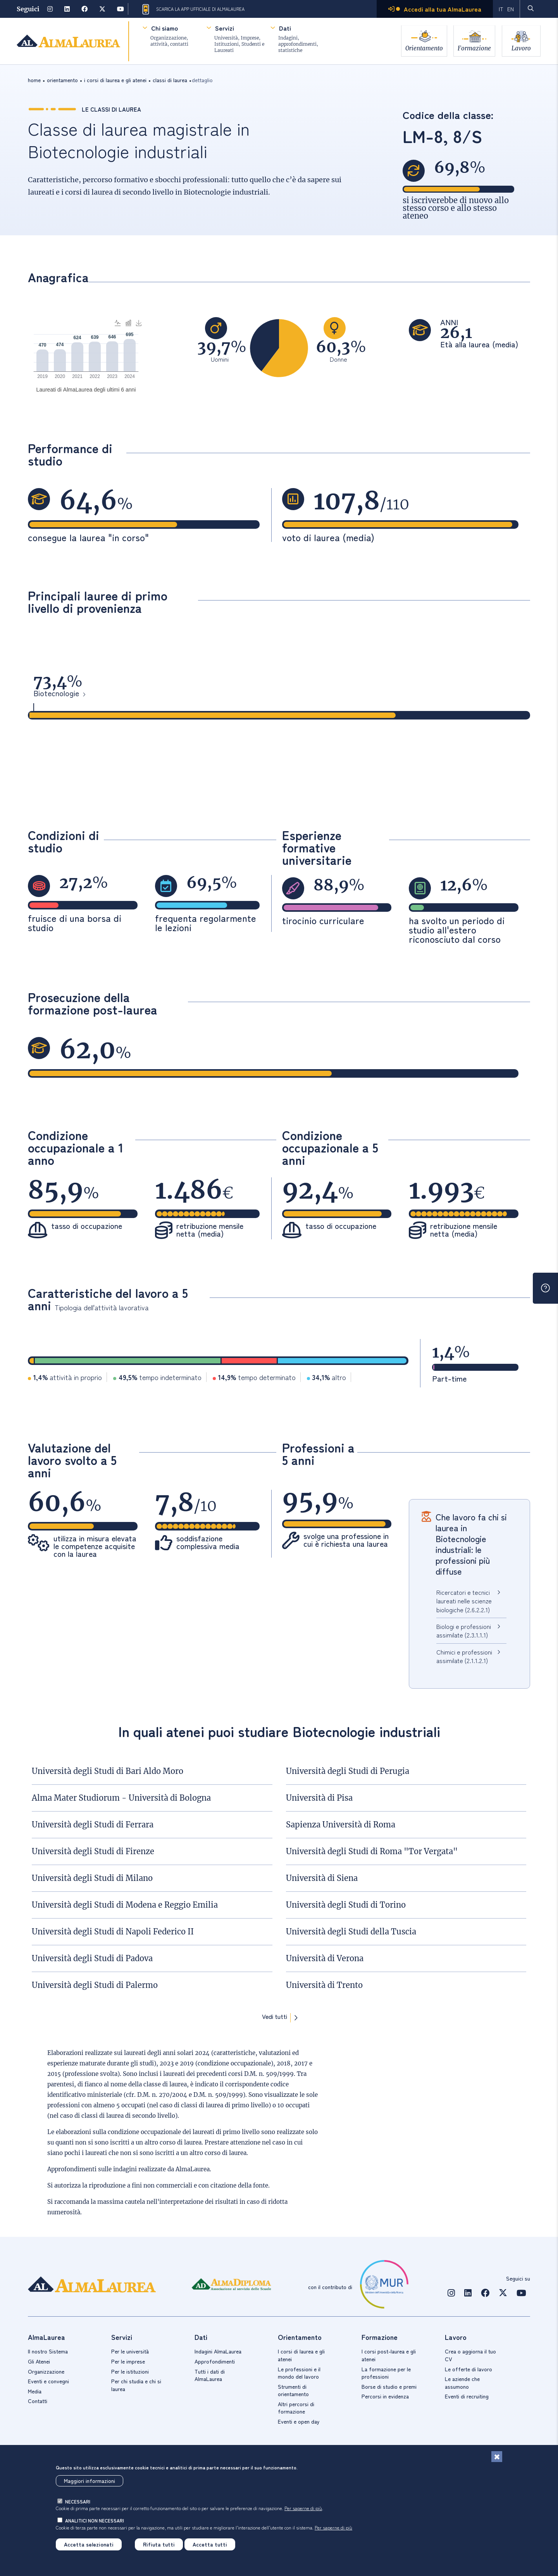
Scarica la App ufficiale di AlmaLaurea (193, 9)
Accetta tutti (210, 2544)
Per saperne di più (303, 2508)
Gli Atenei (39, 2361)
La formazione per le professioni (386, 2373)
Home (34, 80)
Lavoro (522, 47)
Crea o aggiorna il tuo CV (470, 2355)
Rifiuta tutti (159, 2544)
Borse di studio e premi (389, 2386)
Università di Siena (322, 1878)
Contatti (37, 2401)
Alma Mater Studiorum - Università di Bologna (121, 1798)
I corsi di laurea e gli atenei (301, 2355)
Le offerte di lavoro (468, 2369)
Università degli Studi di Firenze (93, 1851)
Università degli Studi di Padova (92, 1958)
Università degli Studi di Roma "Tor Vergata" (372, 1851)
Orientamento (422, 47)
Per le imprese (128, 2361)
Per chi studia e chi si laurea (136, 2385)
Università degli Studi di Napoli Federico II (113, 1931)
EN (510, 9)
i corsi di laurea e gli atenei (115, 80)
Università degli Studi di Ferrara (92, 1824)
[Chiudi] (496, 2456)
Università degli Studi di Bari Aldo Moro (107, 1771)
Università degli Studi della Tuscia (351, 1931)
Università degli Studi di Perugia (347, 1771)
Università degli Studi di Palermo (95, 1985)
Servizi (223, 28)
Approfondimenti (215, 2361)
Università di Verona (324, 1958)
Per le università (130, 2351)
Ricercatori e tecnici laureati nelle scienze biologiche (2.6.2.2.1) (464, 1600)
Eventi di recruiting (467, 2396)
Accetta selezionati (89, 2544)
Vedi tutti (274, 2017)
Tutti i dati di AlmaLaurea (210, 2375)
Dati (284, 28)
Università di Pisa (319, 1798)
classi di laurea (170, 80)
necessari (77, 2501)
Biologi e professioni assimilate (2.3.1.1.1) (463, 1630)
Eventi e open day (299, 2421)
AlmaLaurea (193, 2169)
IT (500, 9)
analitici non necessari (94, 2520)
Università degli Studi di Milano (92, 1878)
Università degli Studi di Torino (346, 1905)
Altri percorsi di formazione (296, 2408)
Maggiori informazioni (89, 2481)
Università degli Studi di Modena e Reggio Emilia (125, 1905)
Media (34, 2391)
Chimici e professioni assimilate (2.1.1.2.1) (464, 1656)
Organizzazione (46, 2371)
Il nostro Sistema (48, 2351)
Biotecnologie (56, 694)
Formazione (474, 47)
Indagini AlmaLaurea (218, 2351)
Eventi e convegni (48, 2381)
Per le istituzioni (130, 2371)
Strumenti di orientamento (293, 2390)
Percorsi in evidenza (385, 2396)
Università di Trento (324, 1985)
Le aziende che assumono (462, 2382)
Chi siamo (163, 28)
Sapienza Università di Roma (340, 1824)
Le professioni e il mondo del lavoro (299, 2373)
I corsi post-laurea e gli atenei (389, 2355)
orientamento (62, 80)
